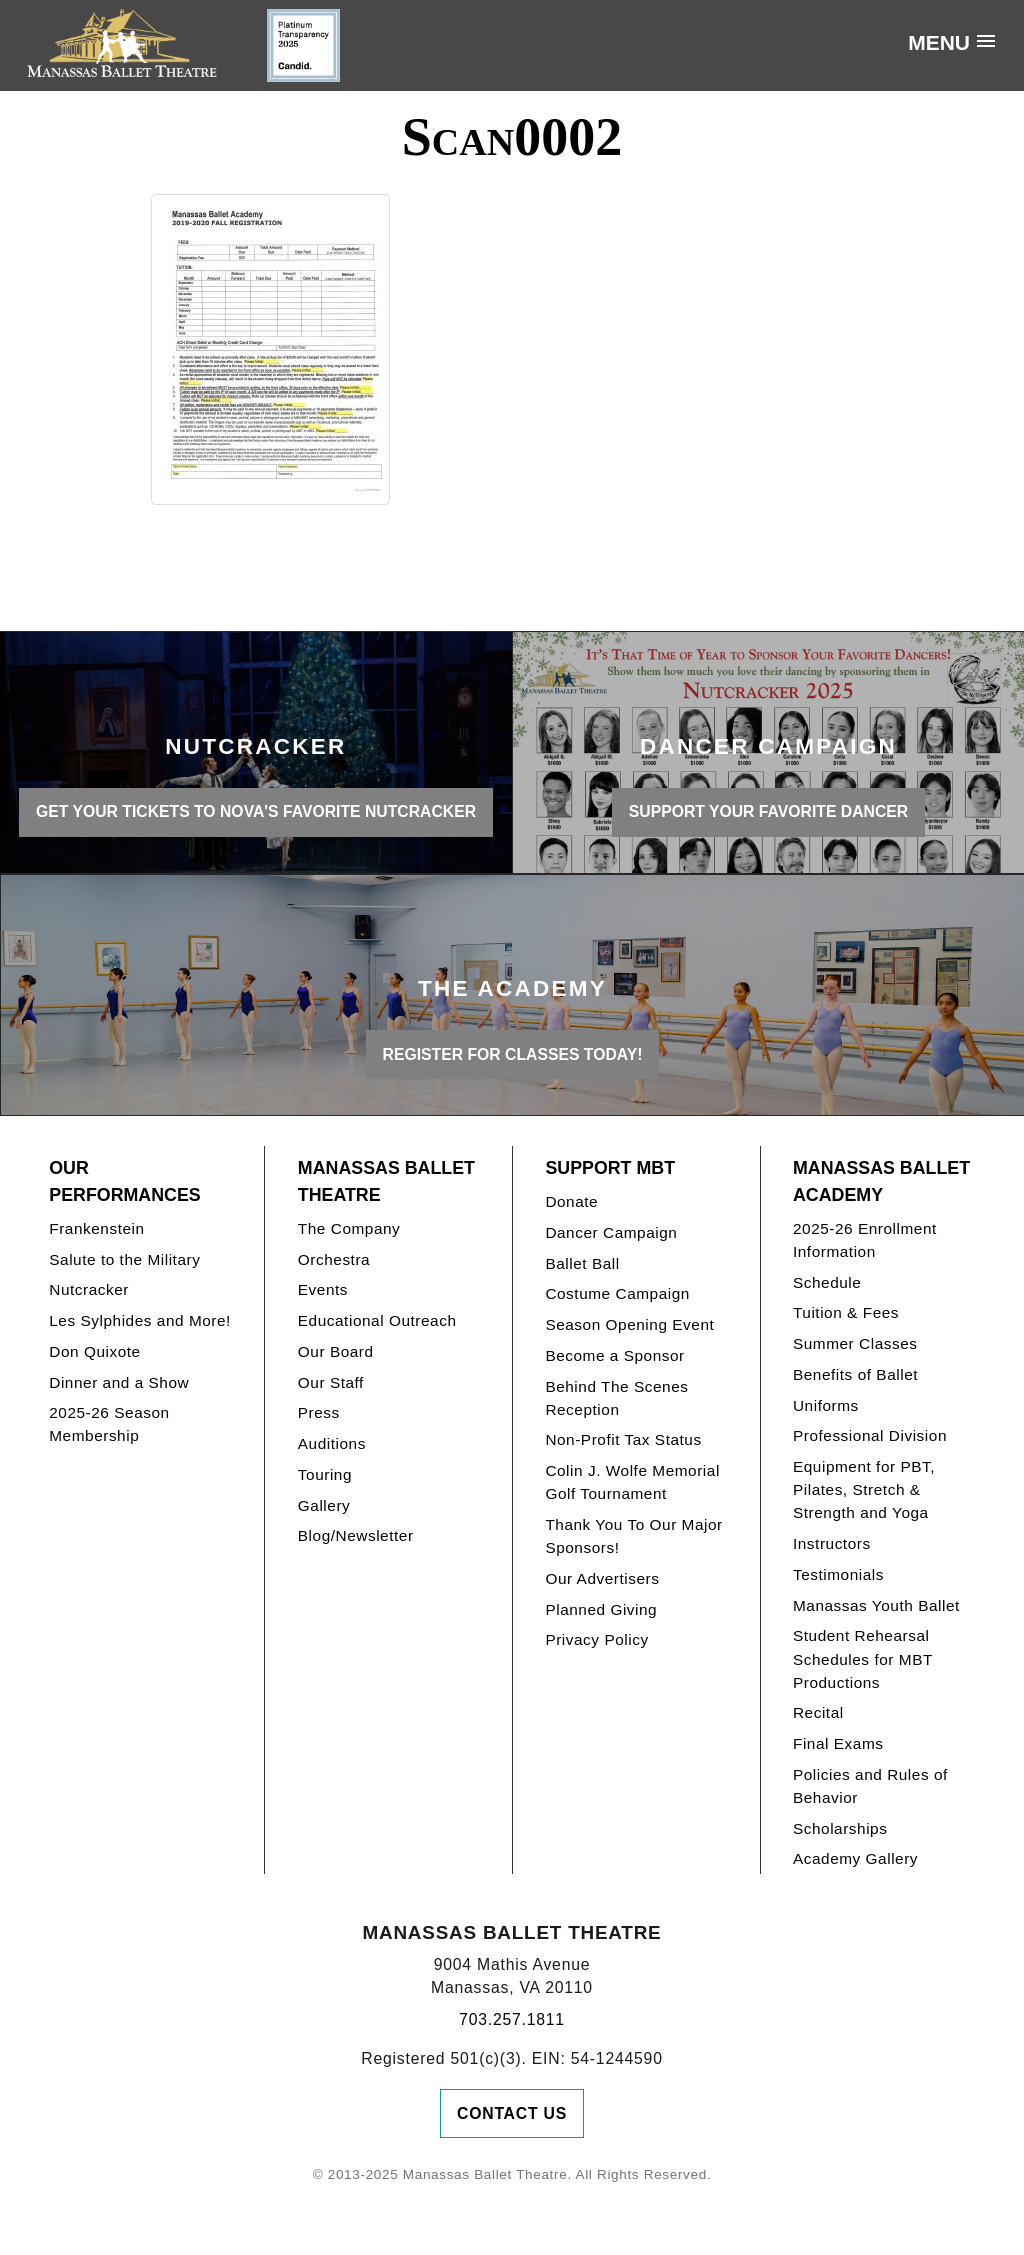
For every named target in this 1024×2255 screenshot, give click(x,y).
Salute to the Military (124, 1259)
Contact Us (512, 2113)
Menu (939, 42)
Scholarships (840, 1828)
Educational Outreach (377, 1320)
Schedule (827, 1282)
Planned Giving (601, 1609)
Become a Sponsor (614, 1355)
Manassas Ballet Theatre (386, 1181)
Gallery (324, 1505)
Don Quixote (94, 1351)
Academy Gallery (855, 1858)
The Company (349, 1228)
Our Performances (124, 1181)
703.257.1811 (512, 2019)
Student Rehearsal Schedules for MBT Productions (863, 1658)
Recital (818, 1712)
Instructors (832, 1543)
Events (323, 1289)
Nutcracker (89, 1289)
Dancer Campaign (611, 1232)
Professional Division (870, 1435)
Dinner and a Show (119, 1382)
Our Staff (331, 1382)
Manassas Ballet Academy (881, 1181)
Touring (325, 1474)
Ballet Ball (582, 1263)
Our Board (336, 1351)
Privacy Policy (596, 1639)
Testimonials (838, 1574)
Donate (571, 1201)
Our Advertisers (602, 1578)
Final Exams (838, 1743)
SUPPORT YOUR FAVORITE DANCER (768, 811)
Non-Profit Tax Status (623, 1439)
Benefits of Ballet (855, 1374)
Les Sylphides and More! (140, 1320)
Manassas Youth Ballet (876, 1605)
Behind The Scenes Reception (616, 1398)
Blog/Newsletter (356, 1535)
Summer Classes (855, 1343)
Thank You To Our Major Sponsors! (633, 1536)
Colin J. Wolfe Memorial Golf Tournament (632, 1482)
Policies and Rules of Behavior (870, 1786)
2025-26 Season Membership (109, 1424)
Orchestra (334, 1259)
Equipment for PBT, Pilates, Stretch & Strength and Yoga (864, 1489)
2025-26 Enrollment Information (865, 1240)
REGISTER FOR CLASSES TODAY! (513, 1054)
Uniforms (826, 1405)
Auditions (332, 1443)
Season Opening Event (629, 1324)
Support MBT (610, 1168)
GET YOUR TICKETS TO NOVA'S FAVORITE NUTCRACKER (256, 811)
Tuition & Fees (846, 1312)
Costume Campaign (617, 1293)
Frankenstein (96, 1228)
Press (319, 1412)
